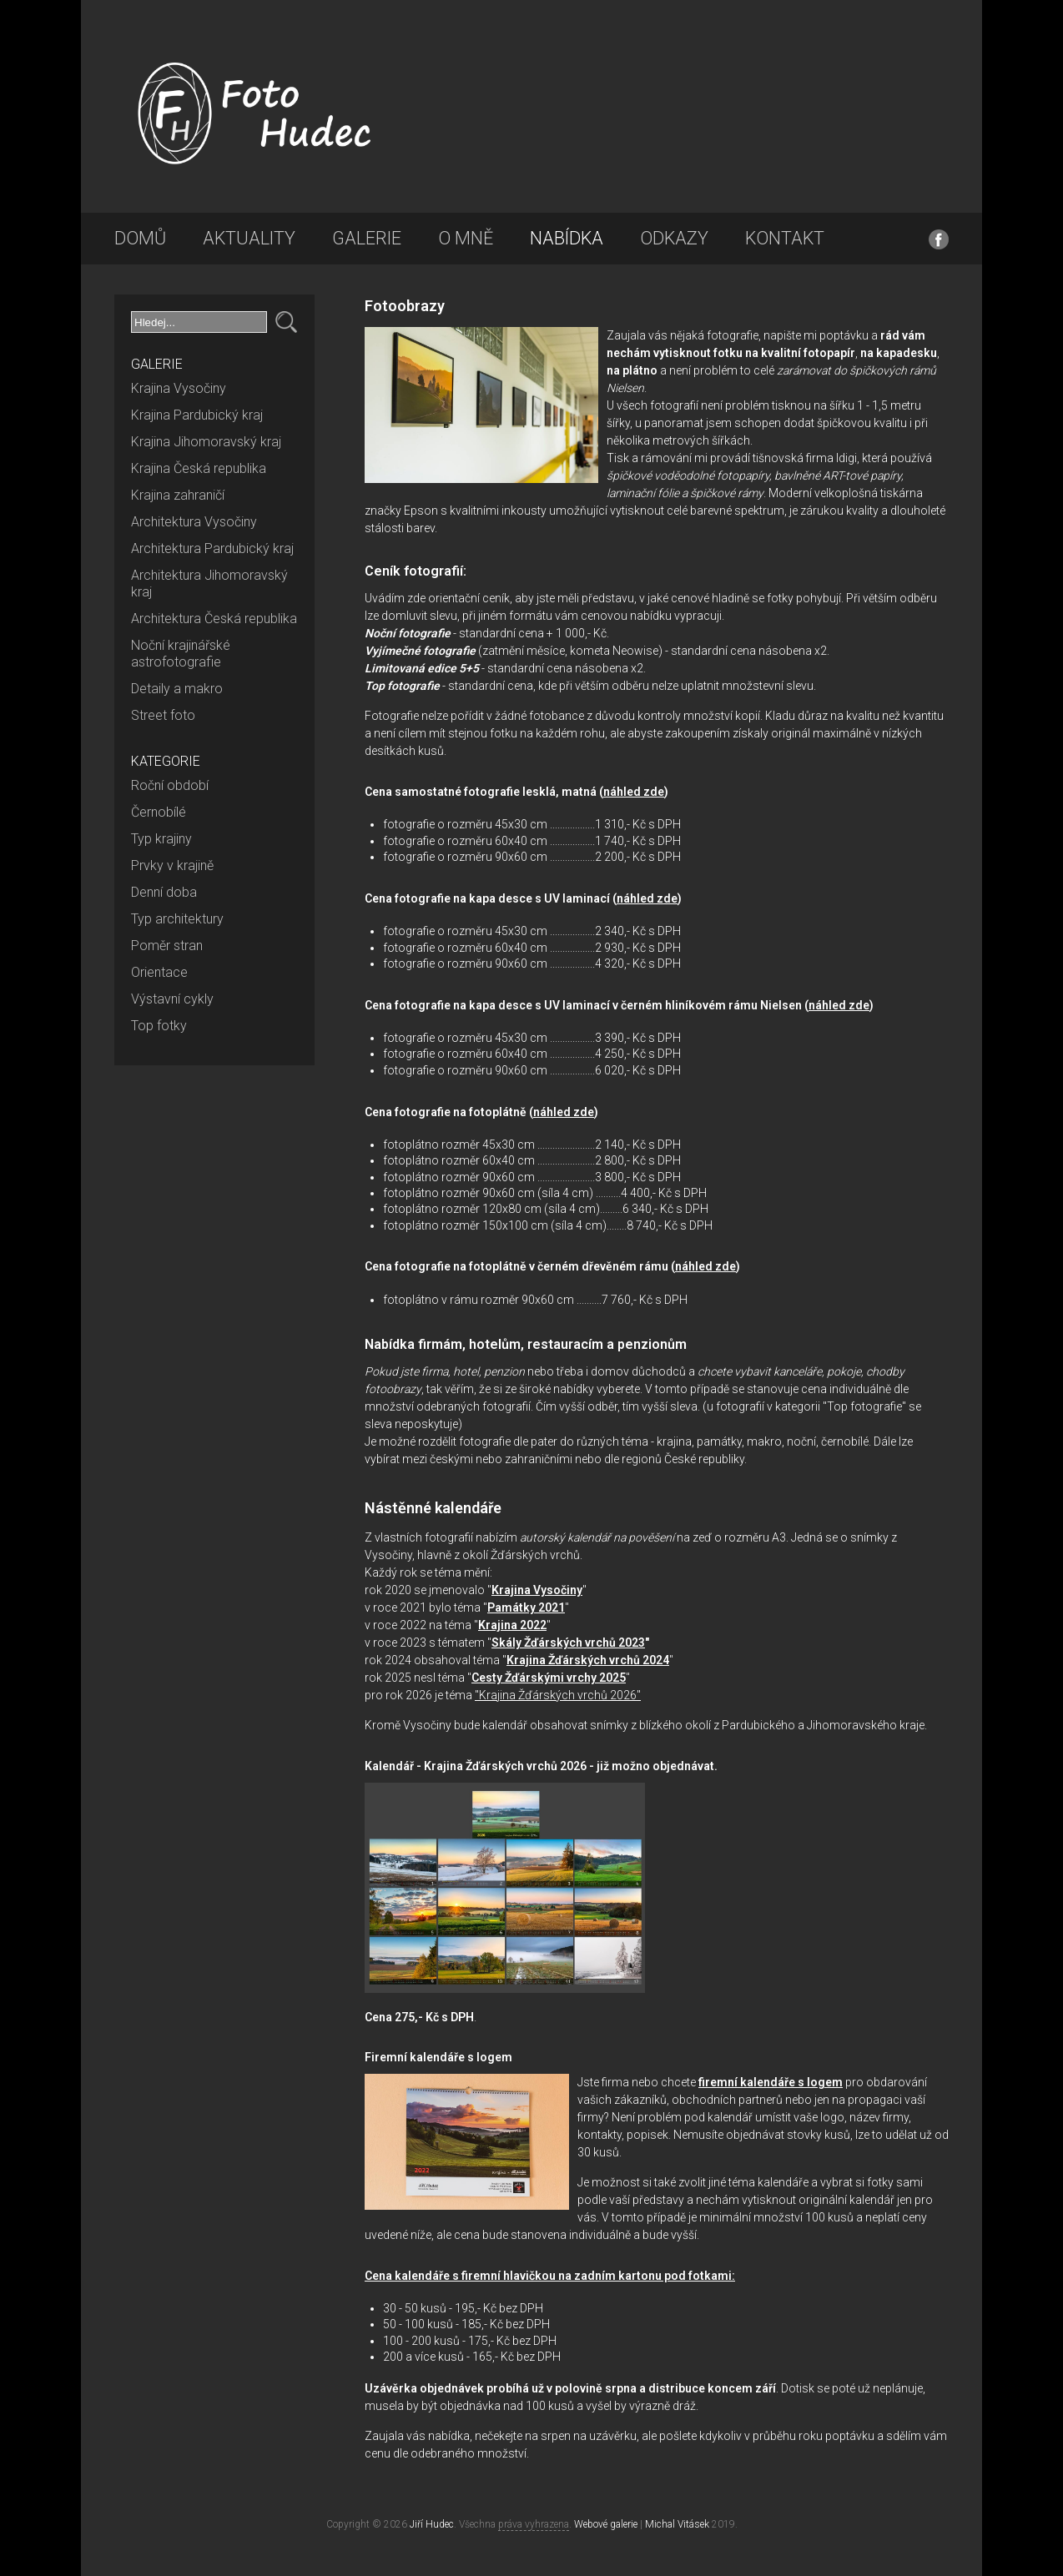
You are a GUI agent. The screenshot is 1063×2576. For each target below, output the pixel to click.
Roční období (170, 785)
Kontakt (784, 238)
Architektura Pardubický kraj (212, 548)
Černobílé (158, 812)
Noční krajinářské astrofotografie (180, 653)
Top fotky (159, 1026)
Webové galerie (605, 2524)
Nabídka (566, 238)
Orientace (159, 972)
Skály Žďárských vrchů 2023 (568, 1642)
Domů (140, 238)
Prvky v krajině (172, 865)
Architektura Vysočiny (194, 522)
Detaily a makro (177, 689)
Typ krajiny (161, 839)
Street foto (163, 715)
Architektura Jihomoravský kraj (209, 583)
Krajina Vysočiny (178, 388)
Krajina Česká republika (198, 468)
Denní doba (164, 892)
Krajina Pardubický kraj (197, 415)
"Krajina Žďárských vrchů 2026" (558, 1695)
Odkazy (674, 238)
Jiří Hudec (432, 2524)
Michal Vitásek (677, 2524)
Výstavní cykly (172, 999)
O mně (465, 238)
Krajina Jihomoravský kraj (206, 442)
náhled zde (633, 791)
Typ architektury (177, 919)
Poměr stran (167, 945)
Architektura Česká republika (214, 618)
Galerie (366, 238)
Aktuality (249, 238)
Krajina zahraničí (177, 495)
